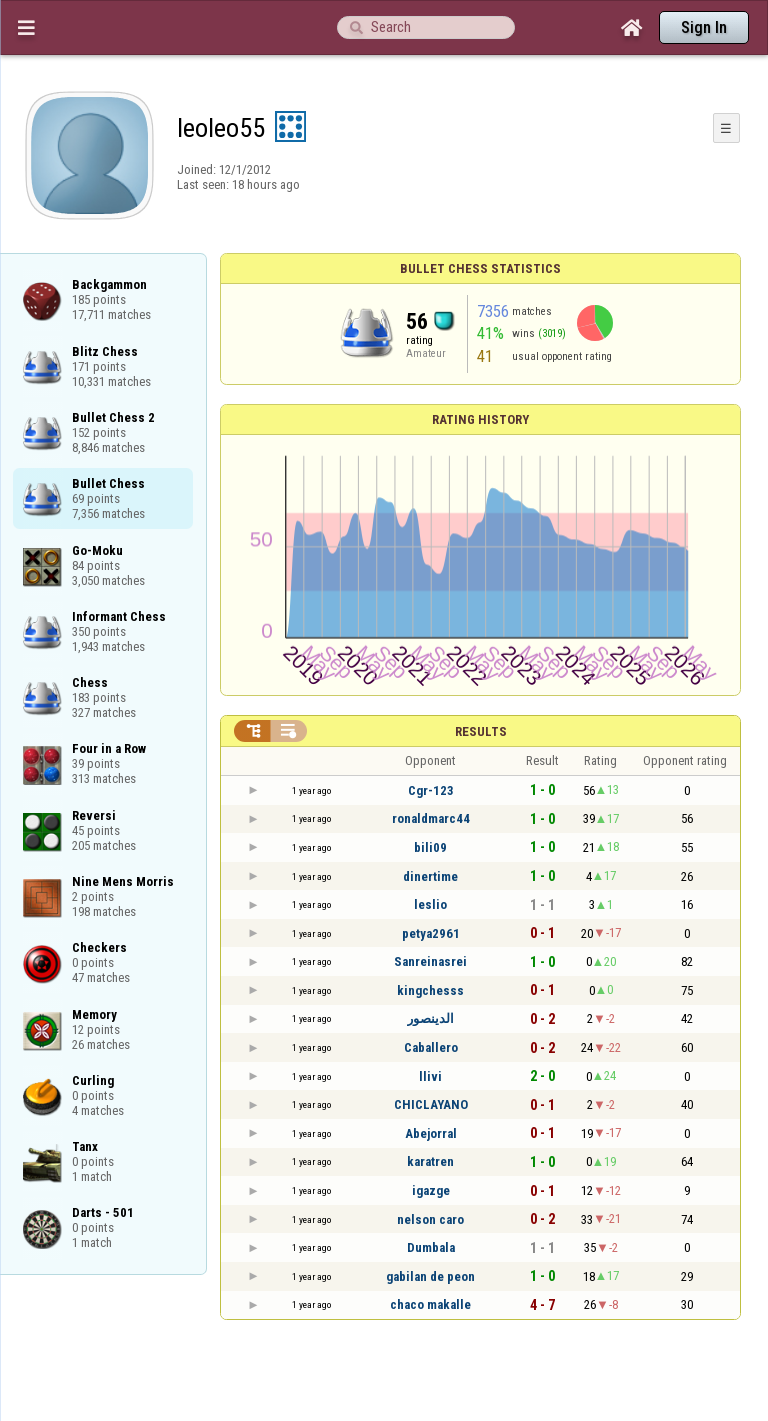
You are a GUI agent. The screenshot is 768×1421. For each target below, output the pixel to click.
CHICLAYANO (431, 1104)
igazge (431, 1190)
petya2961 (431, 933)
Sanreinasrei (430, 961)
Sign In (704, 27)
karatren (430, 1161)
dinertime (430, 876)
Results (481, 731)
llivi (430, 1076)
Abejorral (431, 1133)
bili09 (430, 847)
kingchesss (430, 990)
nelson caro (430, 1219)
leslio (430, 904)
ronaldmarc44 (431, 818)
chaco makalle (430, 1304)
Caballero (431, 1047)
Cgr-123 (431, 790)
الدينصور (430, 1018)
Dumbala (431, 1247)
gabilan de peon (430, 1276)
